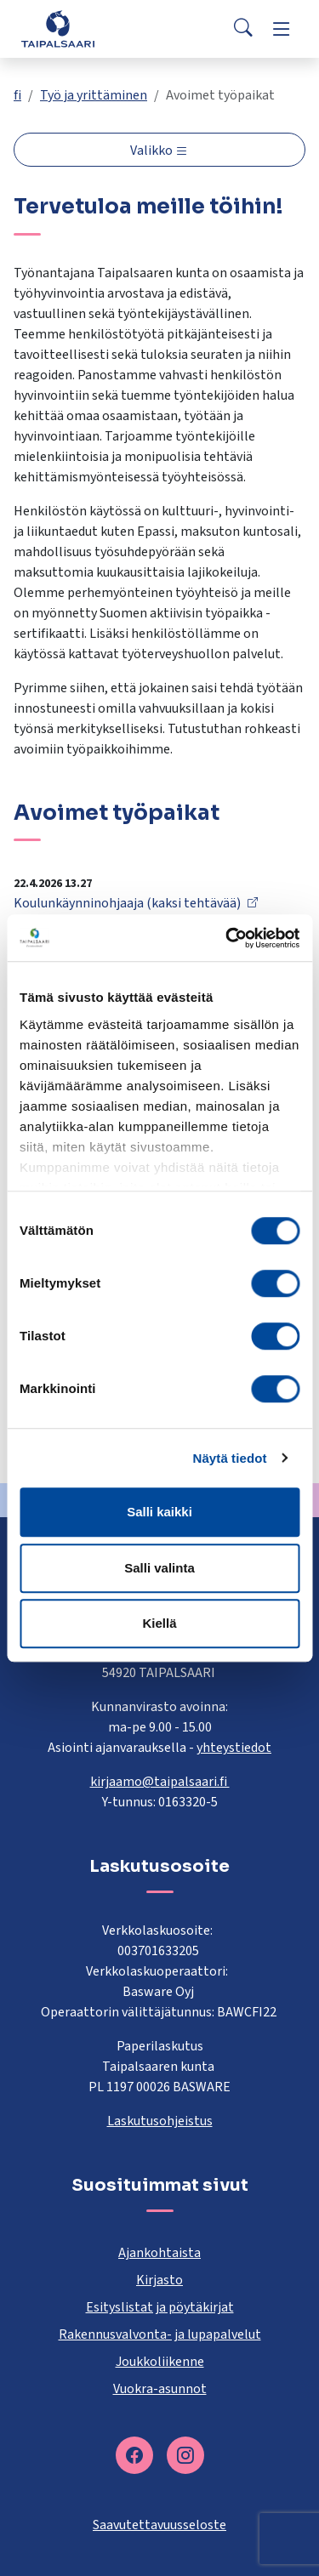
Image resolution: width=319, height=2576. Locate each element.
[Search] (243, 29)
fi (17, 95)
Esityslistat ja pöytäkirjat (160, 2307)
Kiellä (159, 1623)
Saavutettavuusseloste (159, 2525)
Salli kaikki (159, 1511)
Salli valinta (159, 1568)
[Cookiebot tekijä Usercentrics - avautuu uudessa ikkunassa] (227, 938)
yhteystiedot (234, 1747)
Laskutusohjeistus (160, 2121)
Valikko (152, 150)
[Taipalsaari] (58, 28)
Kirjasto (159, 2280)
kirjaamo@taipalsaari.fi (160, 1781)
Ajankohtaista (159, 2252)
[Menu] (282, 29)
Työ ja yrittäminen (93, 95)
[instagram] (185, 2455)
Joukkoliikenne (160, 2361)
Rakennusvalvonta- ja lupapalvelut (160, 2334)
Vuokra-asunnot (160, 2389)
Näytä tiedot (230, 1458)
